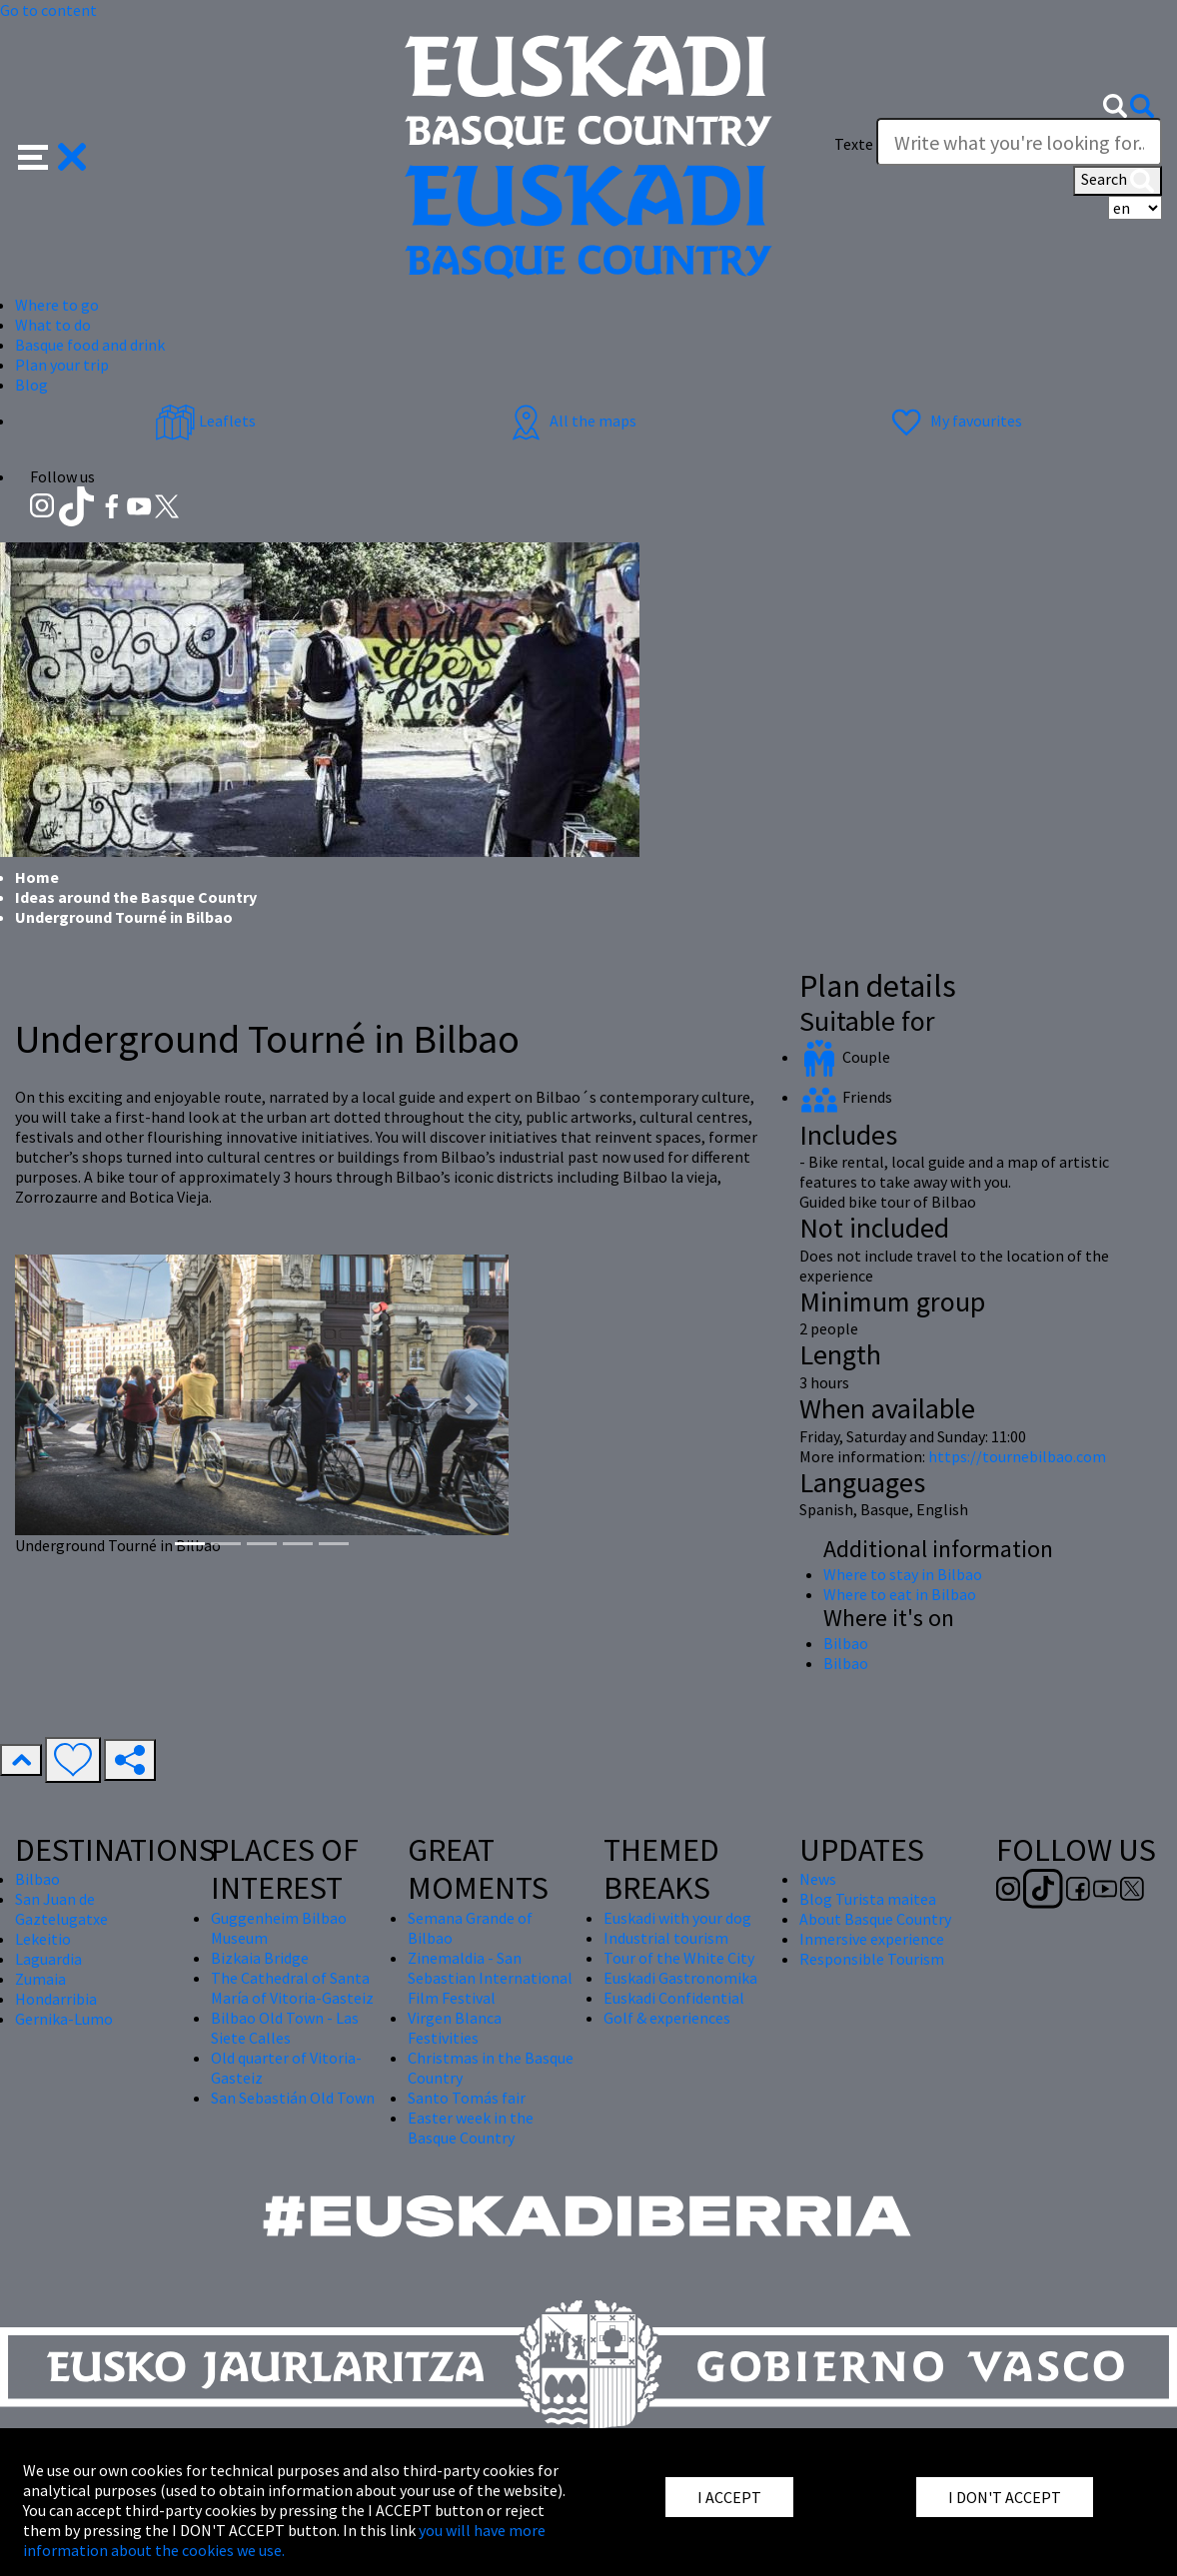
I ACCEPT (729, 2497)
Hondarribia (56, 1999)
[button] (52, 155)
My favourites (954, 420)
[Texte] (1019, 142)
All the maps (571, 420)
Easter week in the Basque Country (471, 2127)
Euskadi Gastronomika (680, 1978)
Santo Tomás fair (467, 2098)
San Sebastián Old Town (293, 2098)
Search (1117, 181)
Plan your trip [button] (62, 365)
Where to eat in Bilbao (899, 1594)
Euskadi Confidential (673, 1998)
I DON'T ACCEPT (1004, 2497)
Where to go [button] (57, 305)
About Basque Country (875, 1919)
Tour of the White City (678, 1958)
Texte (853, 144)
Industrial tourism (665, 1938)
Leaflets (205, 420)
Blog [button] (31, 385)
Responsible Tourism (871, 1959)
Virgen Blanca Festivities (455, 2028)
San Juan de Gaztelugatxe (61, 1909)
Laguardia (48, 1959)
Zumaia (40, 1979)
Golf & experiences (666, 2018)
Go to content (48, 10)
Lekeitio (43, 1939)
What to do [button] (53, 325)
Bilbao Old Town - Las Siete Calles (285, 2028)
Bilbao (845, 1643)
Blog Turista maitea (867, 1899)
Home (37, 877)
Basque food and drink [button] (90, 345)
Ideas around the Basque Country (136, 897)
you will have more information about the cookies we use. (284, 2540)
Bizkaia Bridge (260, 1958)
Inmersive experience (871, 1939)
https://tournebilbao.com (1017, 1456)
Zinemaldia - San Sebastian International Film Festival (490, 1978)
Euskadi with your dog (677, 1918)
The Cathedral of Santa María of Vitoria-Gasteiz (292, 1988)
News (817, 1879)
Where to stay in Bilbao (902, 1574)
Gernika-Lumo (64, 2019)
